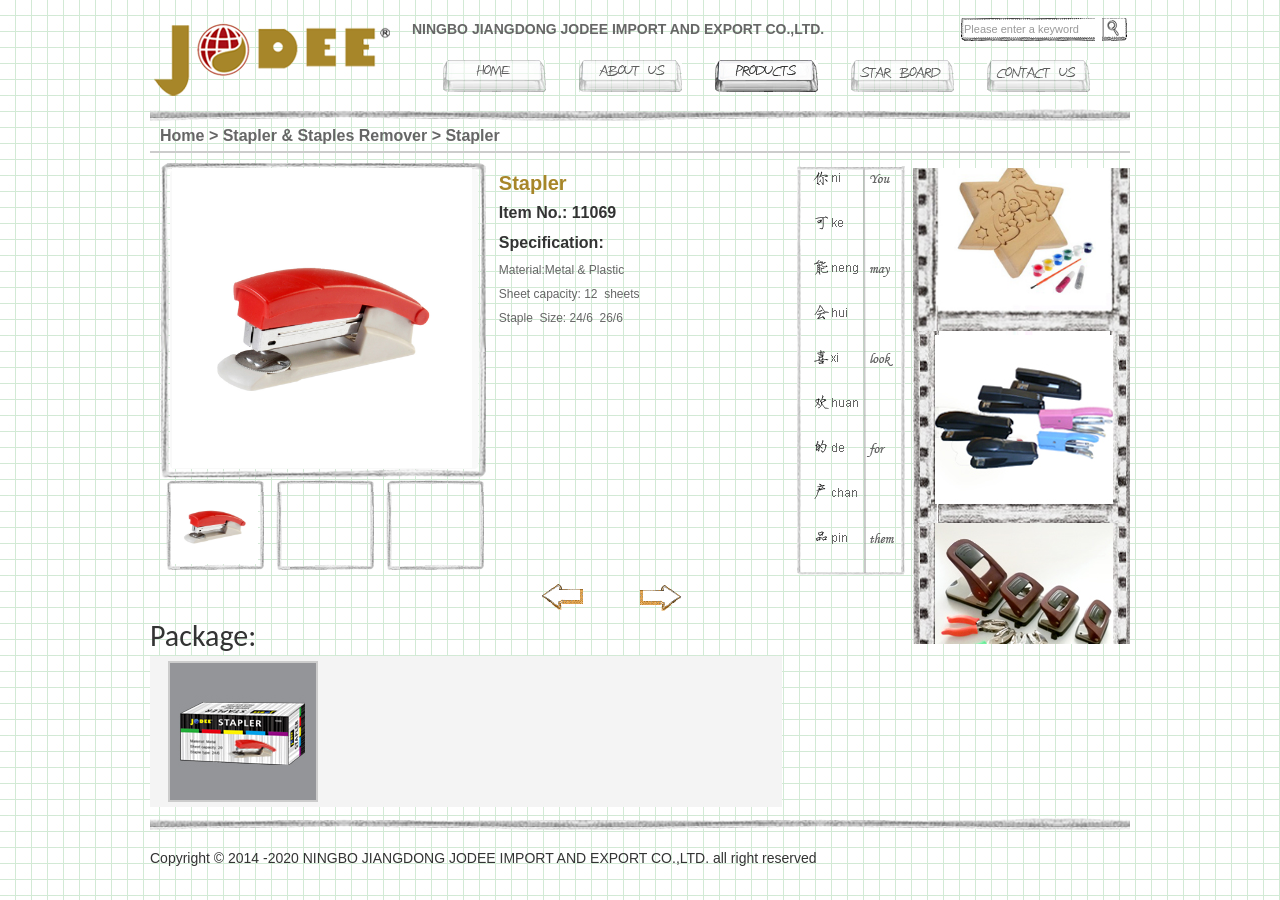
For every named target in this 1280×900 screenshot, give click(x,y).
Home (182, 135)
